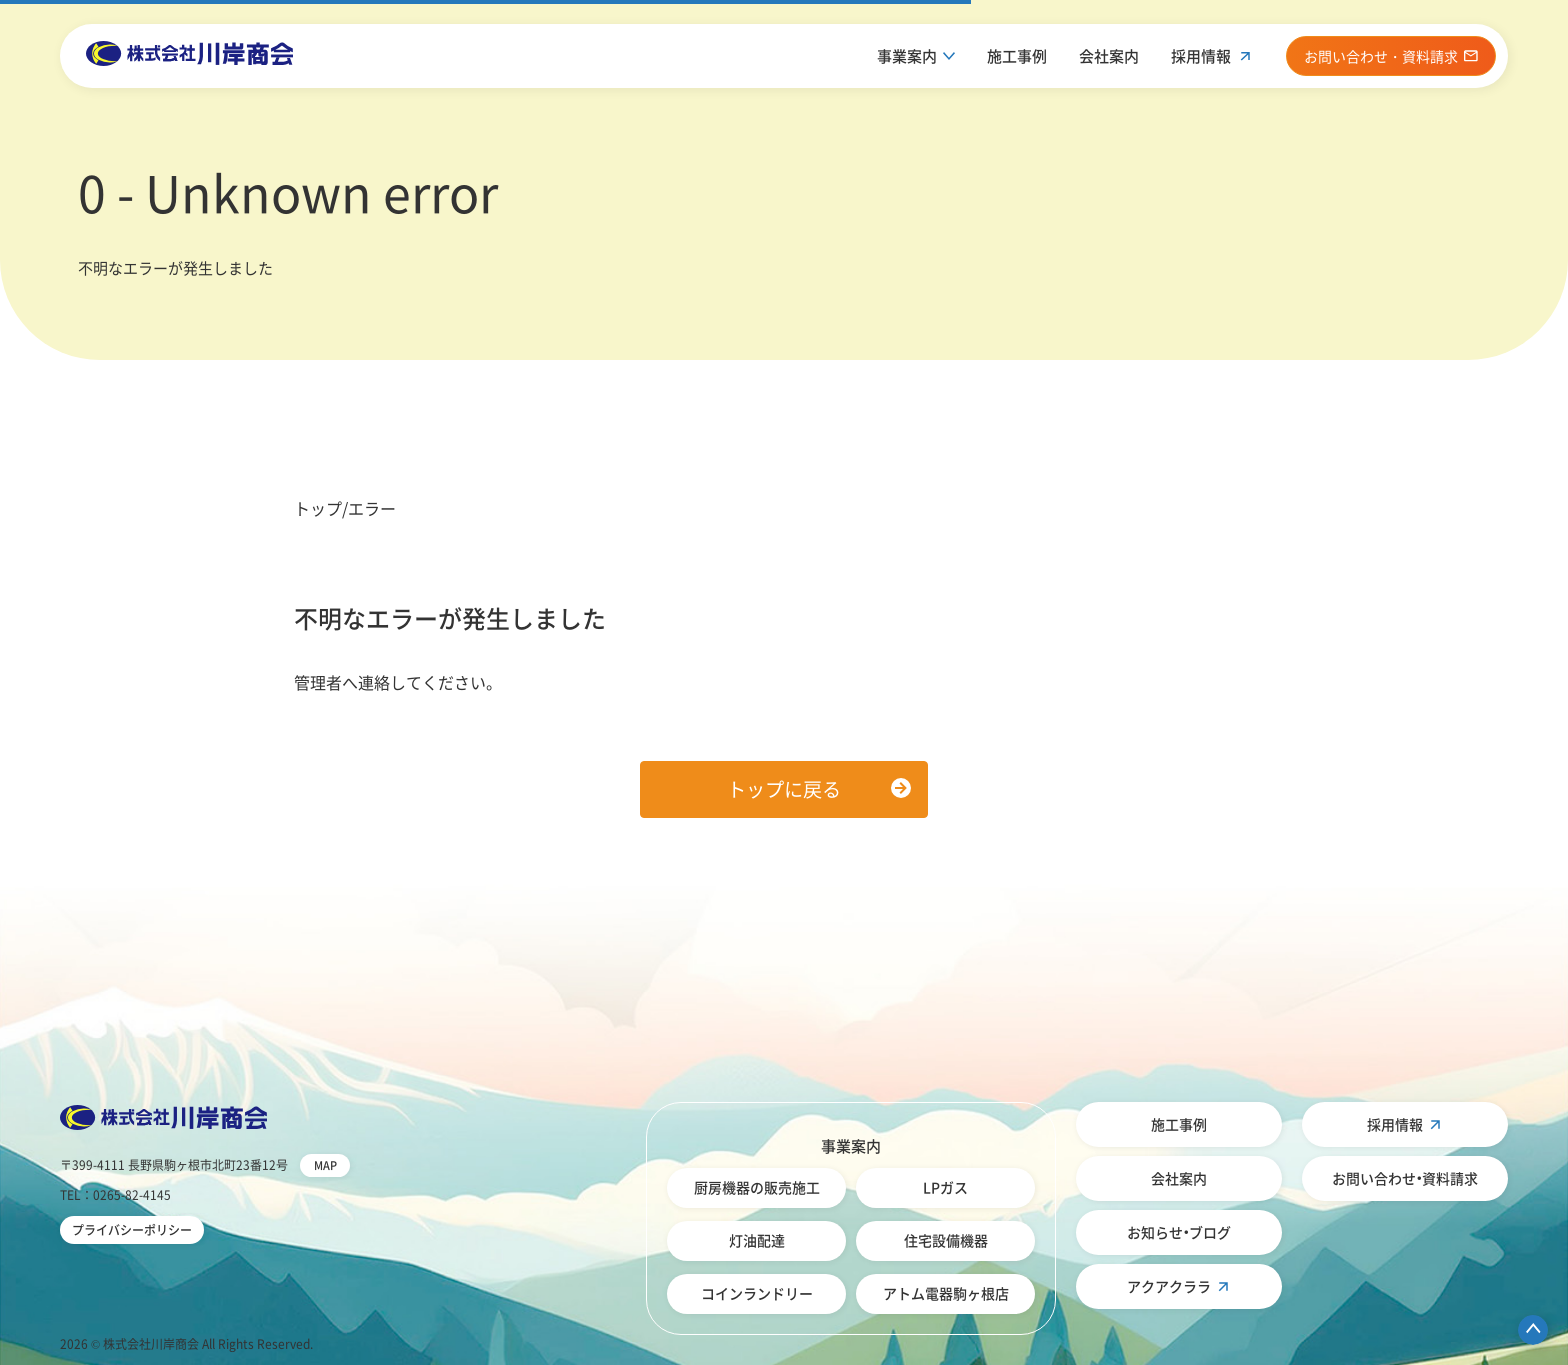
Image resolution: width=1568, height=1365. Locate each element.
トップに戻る (784, 789)
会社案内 (1109, 56)
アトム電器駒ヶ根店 (946, 1293)
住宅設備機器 (946, 1240)
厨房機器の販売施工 (757, 1187)
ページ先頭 (1533, 1330)
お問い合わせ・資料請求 (1405, 1178)
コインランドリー (757, 1293)
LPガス (945, 1187)
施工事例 (1017, 56)
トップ (318, 508)
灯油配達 (757, 1240)
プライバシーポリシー (132, 1230)
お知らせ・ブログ (1179, 1232)
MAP (325, 1165)
